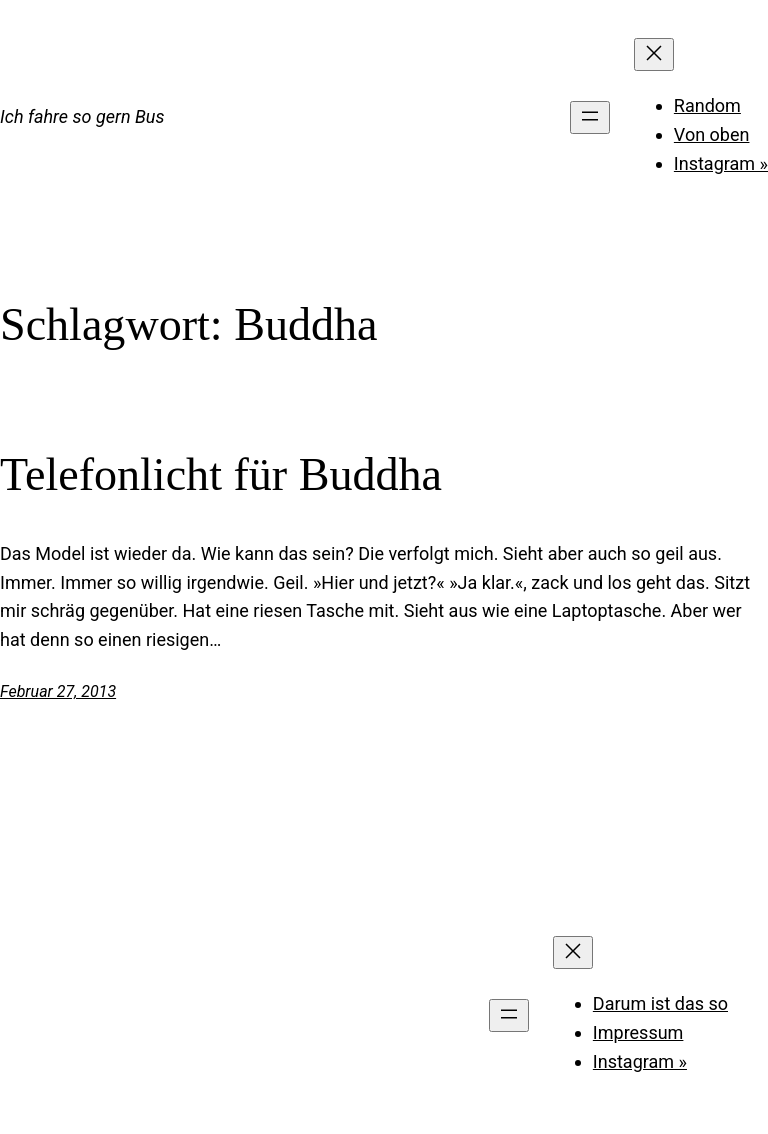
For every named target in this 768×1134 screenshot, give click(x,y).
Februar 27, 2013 (58, 691)
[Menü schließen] (654, 54)
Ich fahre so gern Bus (82, 116)
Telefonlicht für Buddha (221, 474)
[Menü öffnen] (590, 117)
